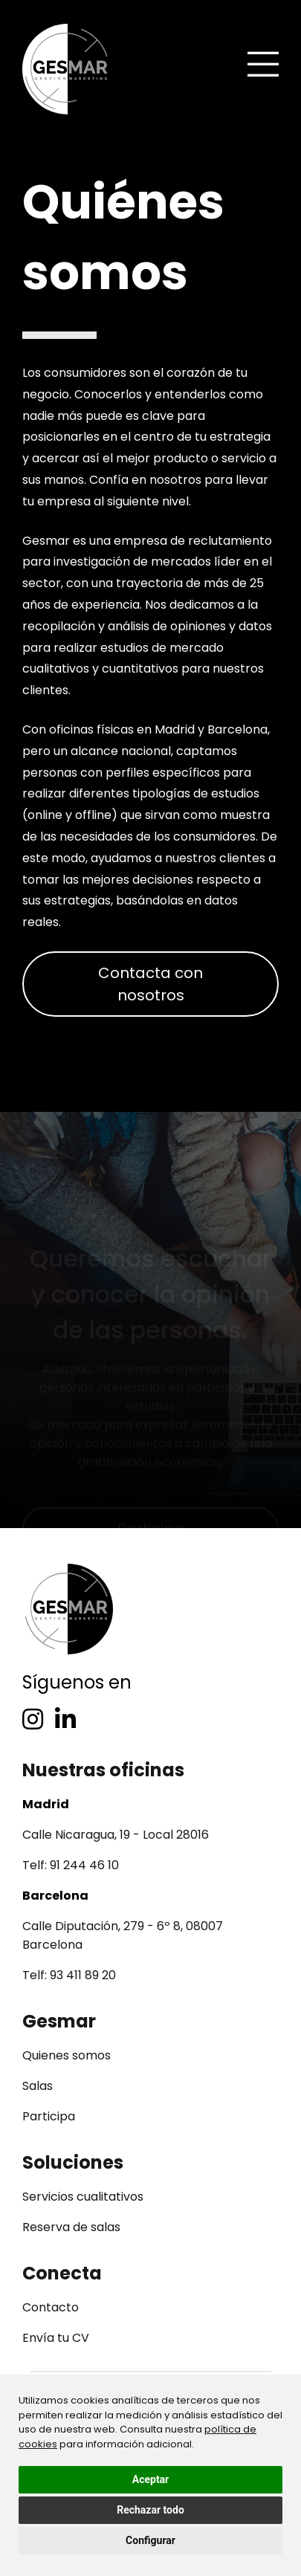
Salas (37, 2085)
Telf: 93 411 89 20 (69, 1975)
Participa (48, 2116)
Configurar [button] (150, 2540)
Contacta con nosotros (150, 984)
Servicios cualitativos (82, 2196)
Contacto (50, 2307)
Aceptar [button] (150, 2479)
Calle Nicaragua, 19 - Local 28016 (115, 1834)
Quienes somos (66, 2055)
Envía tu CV (55, 2337)
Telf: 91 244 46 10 (70, 1865)
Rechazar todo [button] (150, 2510)
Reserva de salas (71, 2227)
